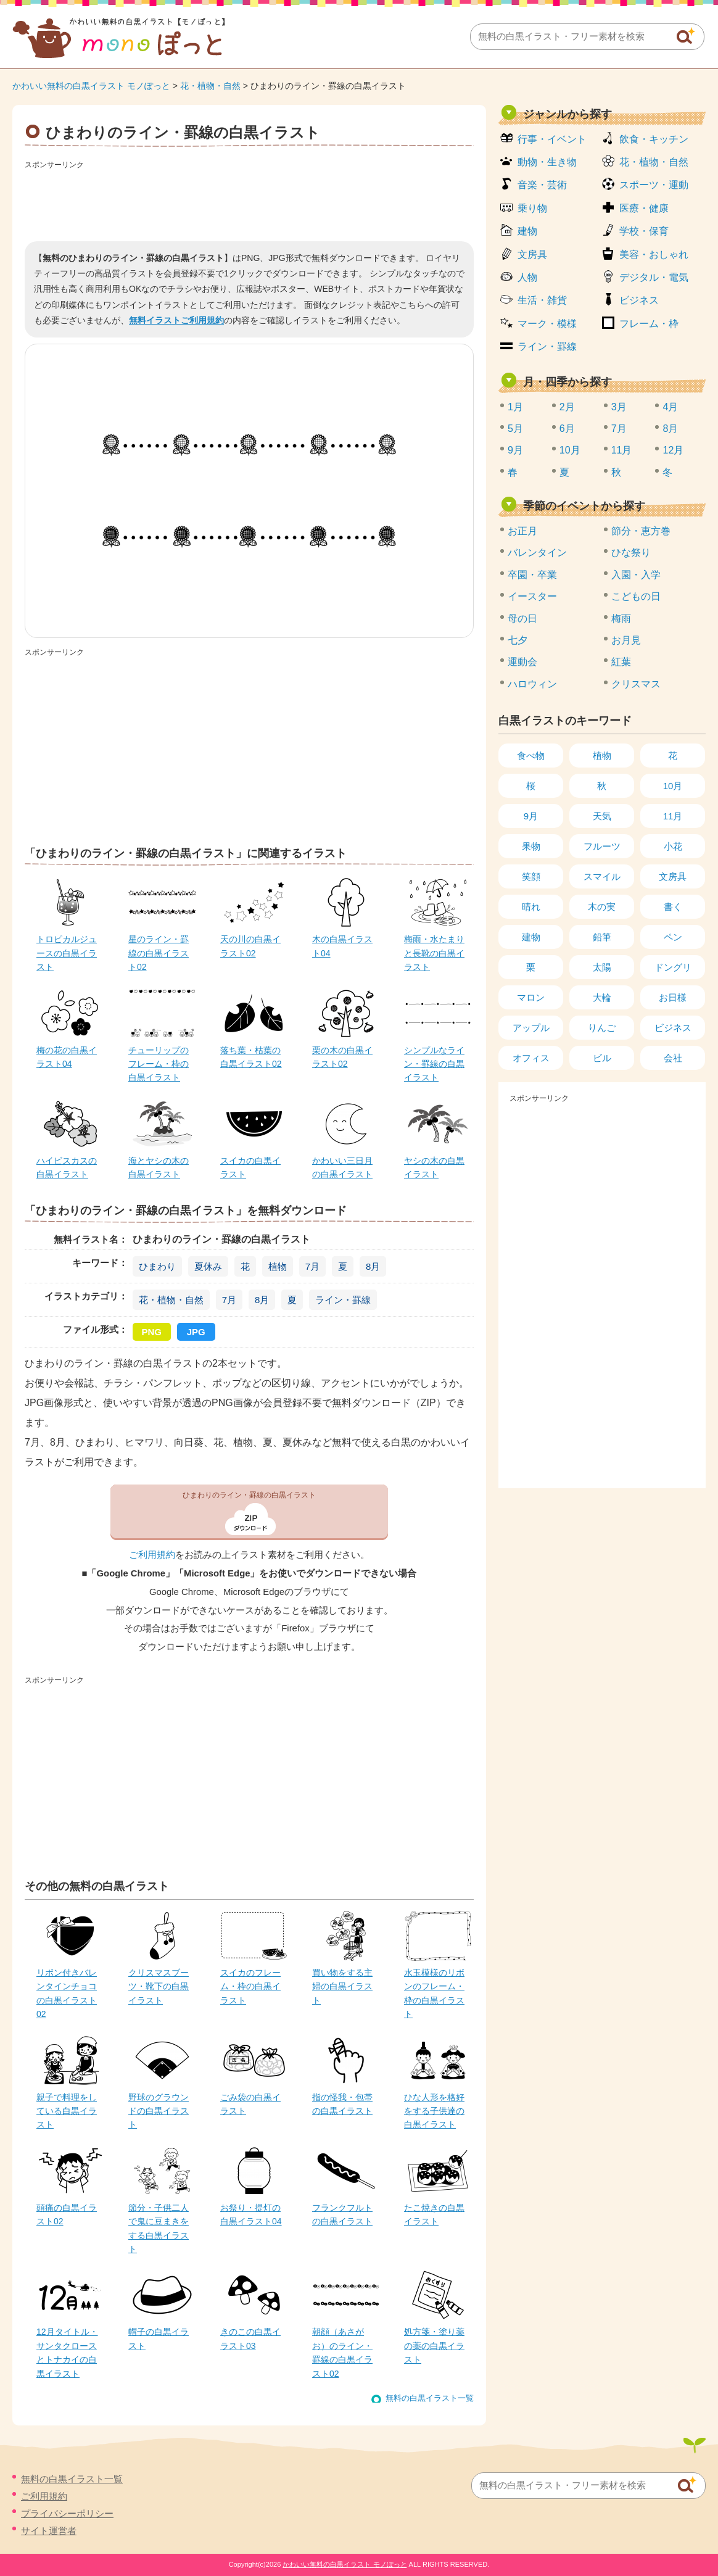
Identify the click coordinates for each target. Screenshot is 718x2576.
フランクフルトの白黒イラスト (342, 2214)
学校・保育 (644, 231)
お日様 (673, 997)
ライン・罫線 (343, 1299)
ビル (602, 1058)
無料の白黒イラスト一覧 (430, 2398)
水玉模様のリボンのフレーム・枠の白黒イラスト (434, 1993)
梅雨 (621, 618)
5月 (515, 428)
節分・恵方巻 (641, 531)
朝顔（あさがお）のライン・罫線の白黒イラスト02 (342, 2352)
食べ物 (531, 755)
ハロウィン (532, 684)
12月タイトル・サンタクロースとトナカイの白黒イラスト (67, 2352)
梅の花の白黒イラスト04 (66, 1057)
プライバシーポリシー (67, 2513)
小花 (673, 846)
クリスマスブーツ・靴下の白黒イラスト (158, 1986)
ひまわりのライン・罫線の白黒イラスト (249, 1495)
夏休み (208, 1266)
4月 (670, 407)
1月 (515, 407)
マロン (531, 997)
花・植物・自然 (210, 86)
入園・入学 (636, 574)
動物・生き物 (547, 162)
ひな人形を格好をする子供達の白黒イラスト (434, 2111)
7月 (312, 1266)
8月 (373, 1266)
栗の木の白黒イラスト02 (342, 1057)
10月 (569, 450)
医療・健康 (644, 208)
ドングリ (672, 967)
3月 (619, 407)
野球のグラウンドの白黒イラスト (158, 2111)
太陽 (602, 967)
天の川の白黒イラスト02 (250, 946)
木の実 (602, 906)
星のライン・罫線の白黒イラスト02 (158, 953)
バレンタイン (537, 552)
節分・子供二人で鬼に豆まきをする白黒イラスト (158, 2228)
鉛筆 (602, 937)
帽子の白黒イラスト (158, 2338)
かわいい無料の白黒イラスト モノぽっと (91, 86)
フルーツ (602, 846)
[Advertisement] (249, 201)
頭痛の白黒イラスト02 (66, 2214)
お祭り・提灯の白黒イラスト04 (251, 2214)
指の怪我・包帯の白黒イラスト (342, 2104)
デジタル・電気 (653, 277)
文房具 (532, 254)
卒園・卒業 (532, 574)
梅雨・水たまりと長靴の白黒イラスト (434, 953)
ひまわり (157, 1266)
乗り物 (532, 208)
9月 (515, 450)
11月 (621, 450)
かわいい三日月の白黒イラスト (342, 1167)
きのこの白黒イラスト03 (250, 2338)
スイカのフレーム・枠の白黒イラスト (250, 1986)
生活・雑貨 (542, 300)
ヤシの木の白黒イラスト (434, 1167)
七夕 (517, 640)
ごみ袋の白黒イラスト (250, 2104)
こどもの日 (636, 596)
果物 (531, 846)
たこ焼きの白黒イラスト (434, 2214)
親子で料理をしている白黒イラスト (66, 2111)
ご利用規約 (152, 1555)
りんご (602, 1027)
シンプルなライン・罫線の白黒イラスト (434, 1064)
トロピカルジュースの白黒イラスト (66, 953)
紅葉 (621, 661)
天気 (602, 816)
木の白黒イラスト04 (342, 946)
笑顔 (531, 876)
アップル (531, 1027)
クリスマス (636, 684)
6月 (567, 428)
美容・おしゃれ (653, 254)
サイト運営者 (48, 2530)
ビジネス (639, 300)
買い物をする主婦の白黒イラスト (342, 1986)
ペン (673, 937)
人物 (527, 277)
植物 (277, 1266)
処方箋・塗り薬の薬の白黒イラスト (434, 2345)
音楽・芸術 (542, 185)
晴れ (531, 906)
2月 (567, 407)
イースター (532, 596)
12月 (672, 450)
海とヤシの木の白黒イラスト (158, 1167)
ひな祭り (631, 552)
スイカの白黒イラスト (250, 1167)
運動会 (522, 661)
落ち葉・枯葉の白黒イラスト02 (251, 1057)
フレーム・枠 (649, 323)
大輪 (602, 997)
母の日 (522, 618)
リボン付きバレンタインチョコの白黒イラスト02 (66, 1993)
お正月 (522, 531)
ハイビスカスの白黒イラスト (66, 1167)
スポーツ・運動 (653, 185)
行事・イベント (552, 139)
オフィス (531, 1058)
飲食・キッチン (653, 139)
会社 (673, 1058)
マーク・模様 (547, 323)
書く (673, 906)
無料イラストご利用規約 (176, 320)
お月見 (626, 640)
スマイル (602, 876)
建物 (527, 231)
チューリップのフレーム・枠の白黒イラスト (158, 1064)
